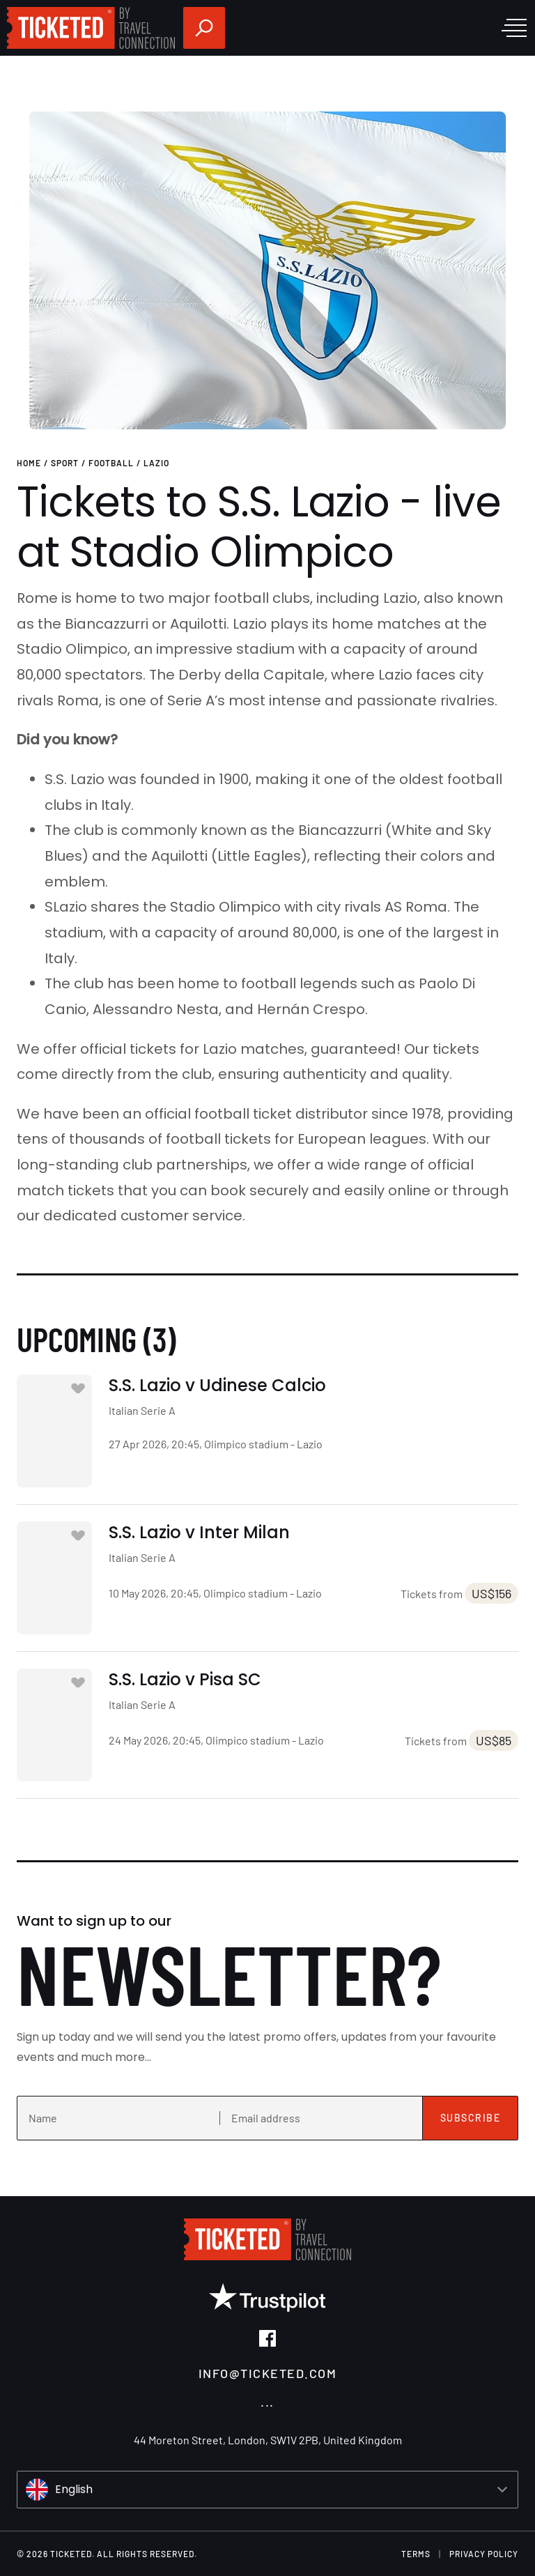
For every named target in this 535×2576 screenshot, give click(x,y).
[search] (204, 28)
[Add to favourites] (78, 1388)
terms (416, 2554)
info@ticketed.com (268, 2373)
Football (111, 463)
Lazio (156, 463)
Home (29, 463)
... (267, 2401)
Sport (65, 463)
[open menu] (514, 27)
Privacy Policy (483, 2554)
